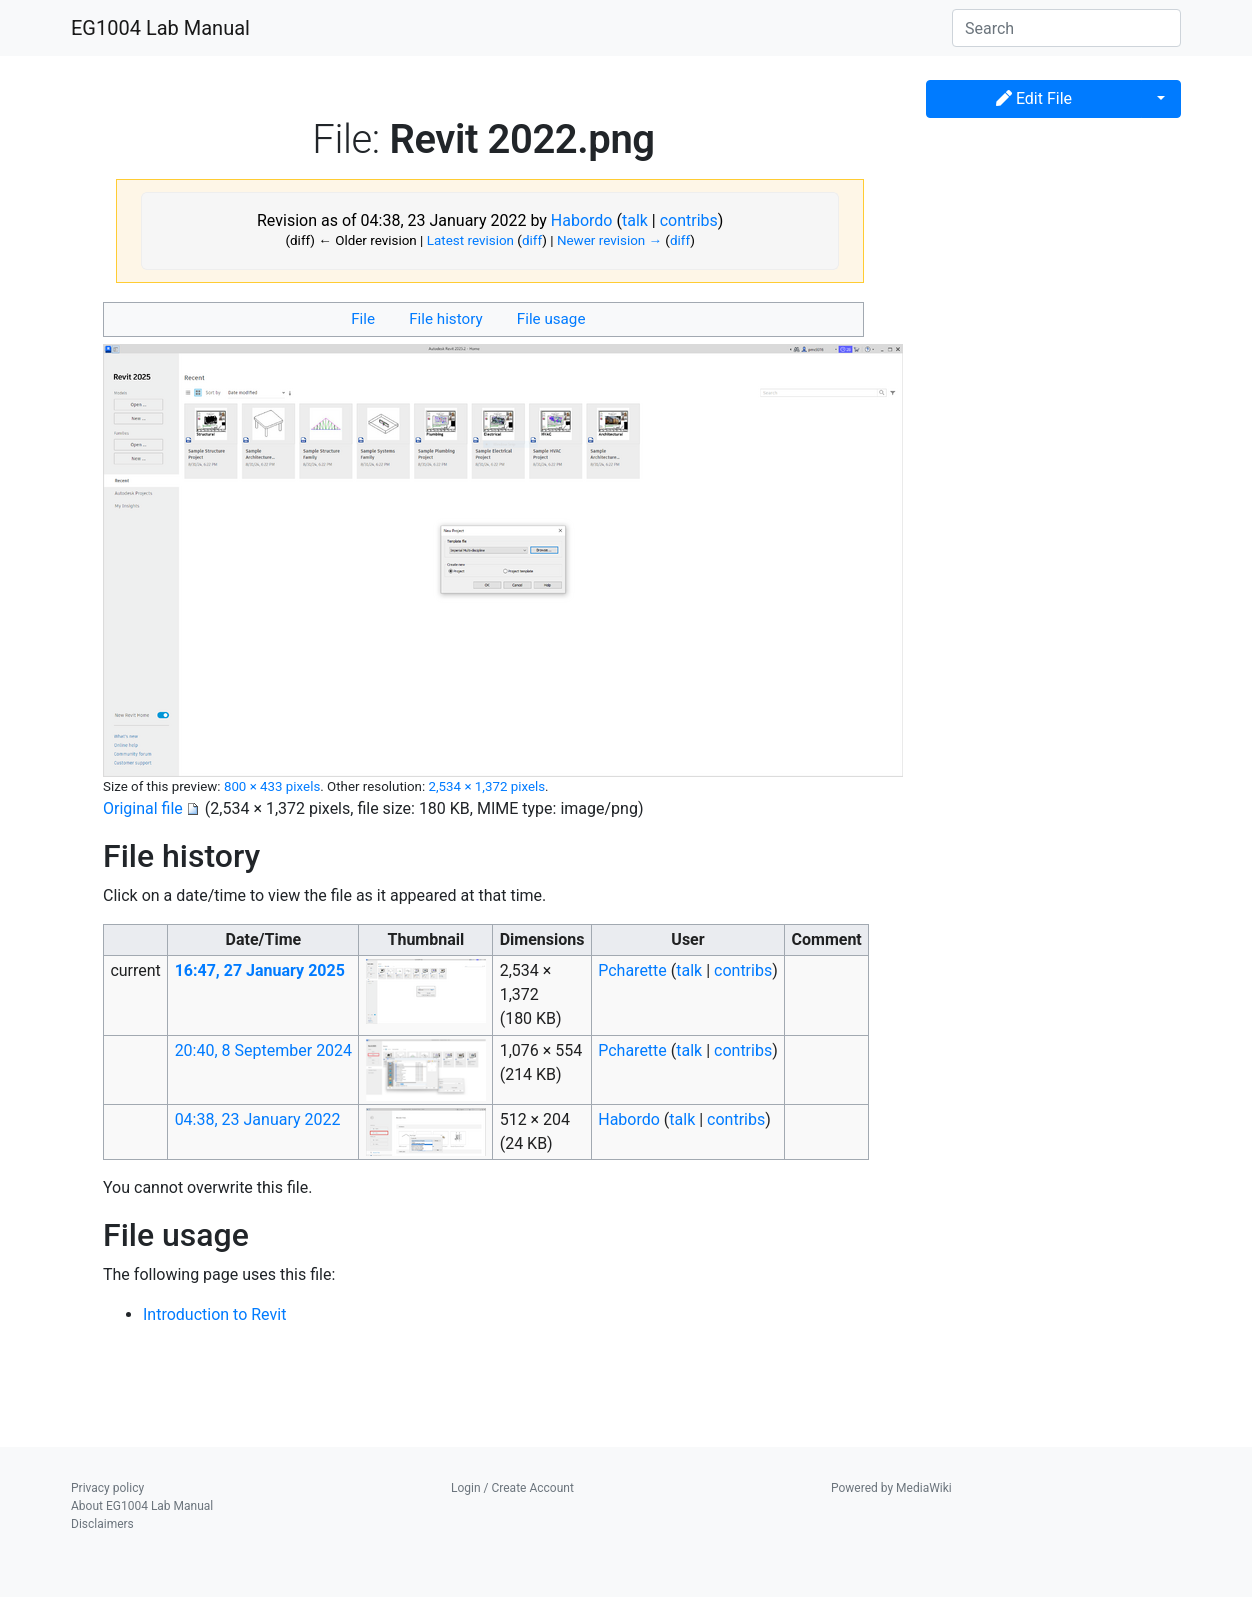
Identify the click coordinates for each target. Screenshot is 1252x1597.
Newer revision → (609, 240)
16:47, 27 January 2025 (260, 970)
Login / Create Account (512, 1488)
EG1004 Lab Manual (160, 28)
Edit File (1034, 98)
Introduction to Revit (214, 1314)
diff (532, 240)
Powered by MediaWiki (891, 1488)
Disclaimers (102, 1524)
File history (445, 319)
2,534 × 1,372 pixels (486, 786)
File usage (551, 319)
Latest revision (470, 240)
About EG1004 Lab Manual (142, 1506)
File (363, 319)
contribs (689, 220)
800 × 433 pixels (272, 786)
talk (635, 220)
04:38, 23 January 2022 (258, 1119)
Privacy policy (107, 1488)
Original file (143, 808)
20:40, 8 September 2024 (263, 1050)
